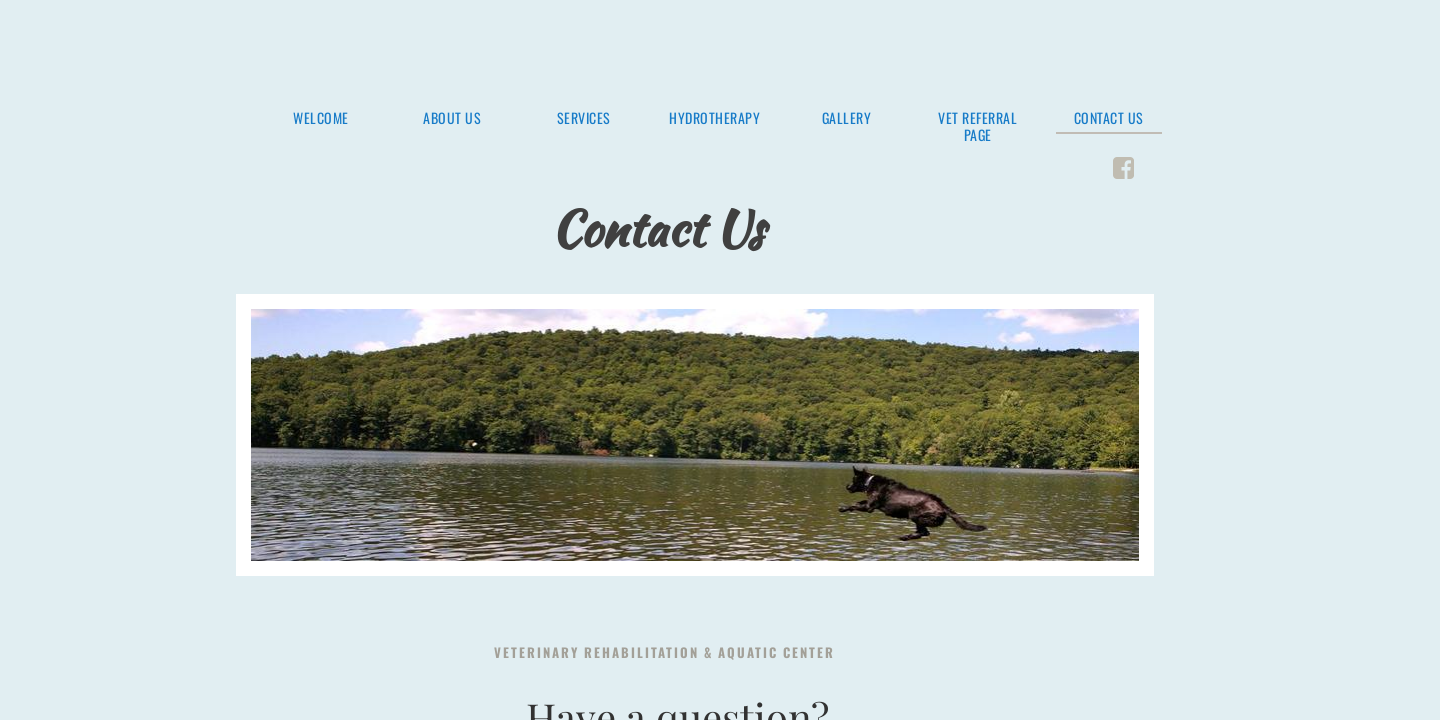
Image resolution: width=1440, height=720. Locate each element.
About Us (452, 118)
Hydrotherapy (714, 118)
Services (584, 118)
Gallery (847, 118)
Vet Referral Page (977, 127)
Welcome (321, 118)
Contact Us (1109, 119)
